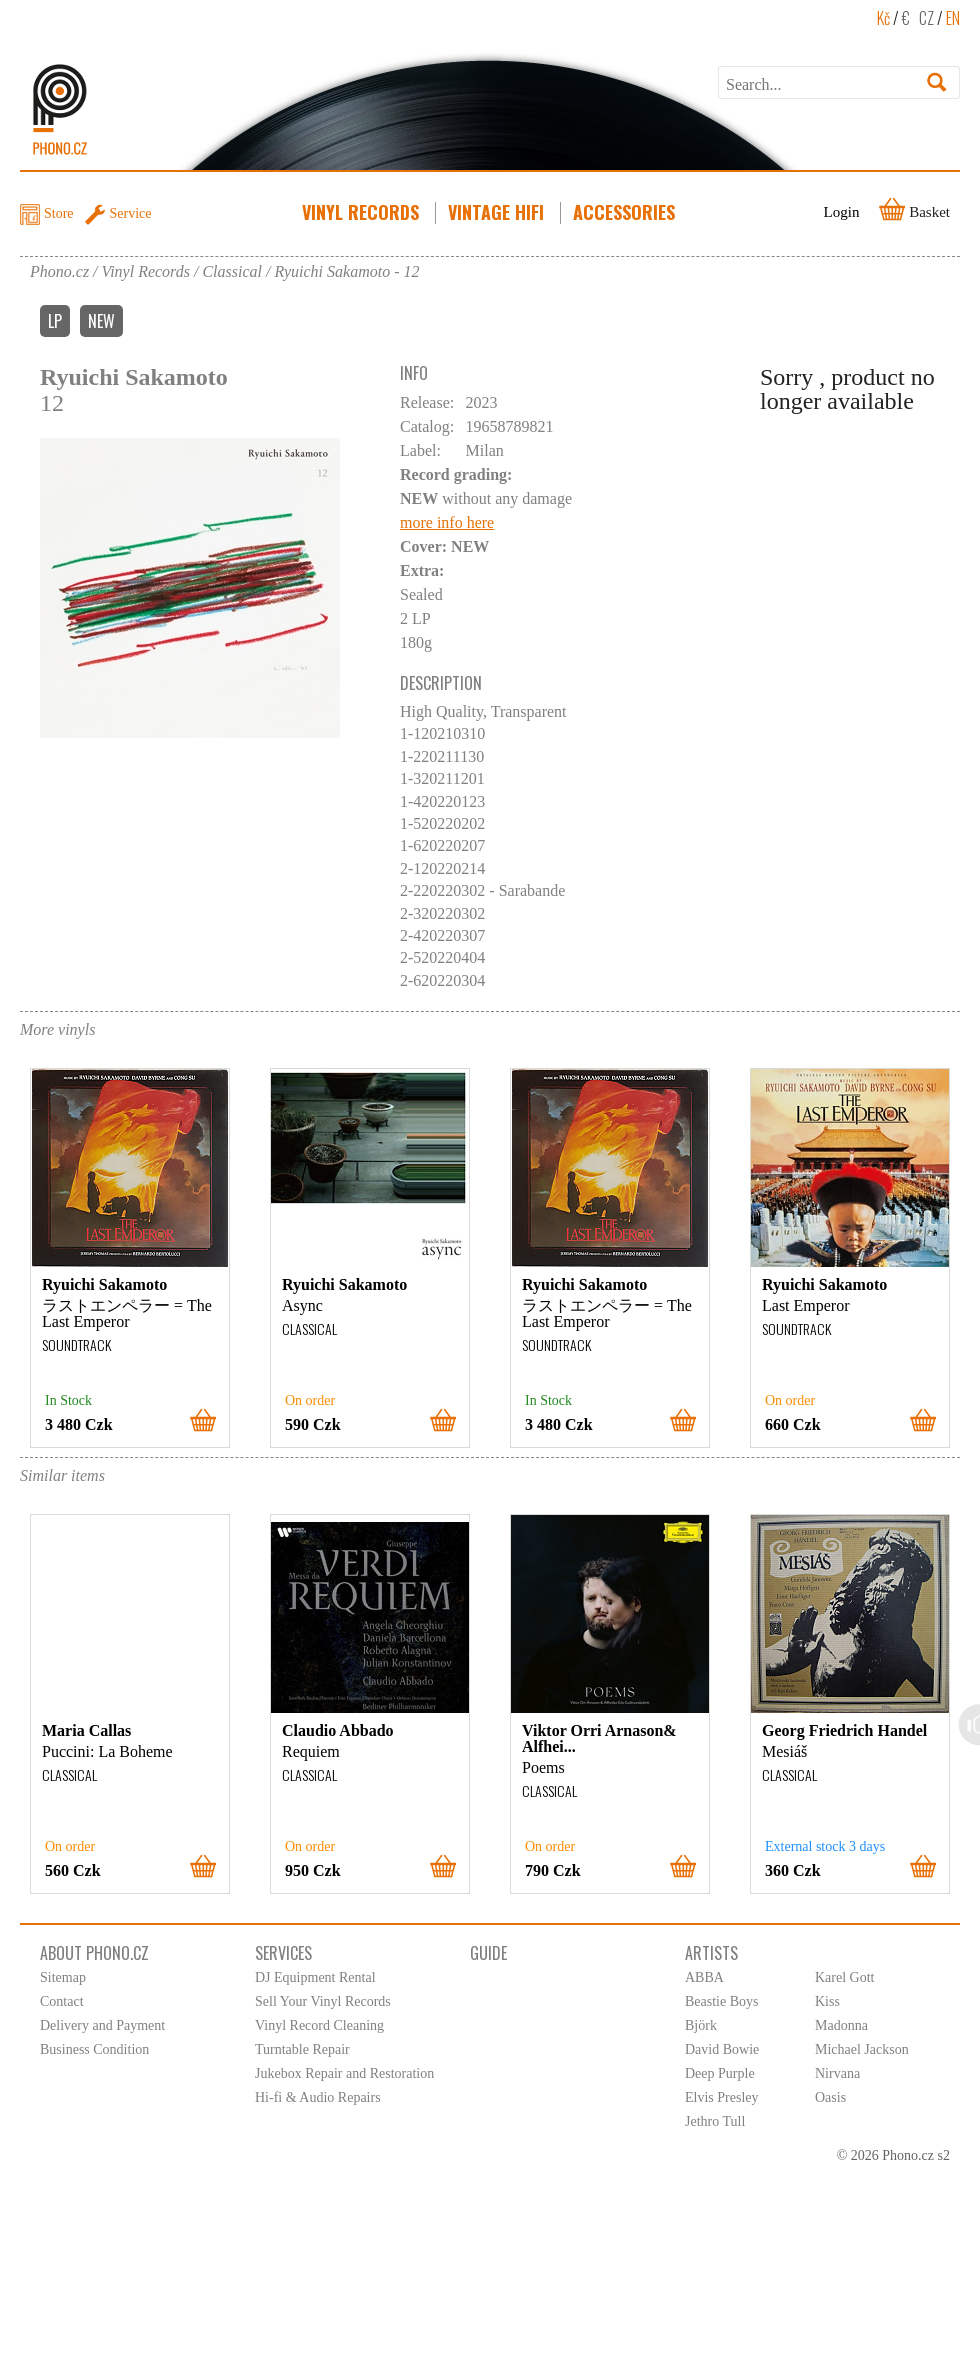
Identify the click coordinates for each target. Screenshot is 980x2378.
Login (842, 212)
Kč (883, 18)
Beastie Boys (722, 2001)
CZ (926, 18)
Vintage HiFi (498, 212)
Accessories (626, 212)
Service (131, 213)
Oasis (830, 2097)
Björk (701, 2025)
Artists (711, 1953)
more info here (447, 522)
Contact (62, 2001)
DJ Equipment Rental (315, 1977)
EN (953, 18)
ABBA (704, 1977)
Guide (488, 1953)
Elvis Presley (722, 2097)
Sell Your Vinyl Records (323, 2001)
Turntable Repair (302, 2049)
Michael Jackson (862, 2049)
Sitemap (63, 1977)
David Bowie (722, 2049)
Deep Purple (720, 2073)
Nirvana (837, 2073)
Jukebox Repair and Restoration (344, 2073)
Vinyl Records (362, 212)
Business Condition (94, 2049)
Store (59, 213)
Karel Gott (844, 1977)
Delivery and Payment (102, 2025)
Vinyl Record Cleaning (319, 2025)
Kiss (827, 2001)
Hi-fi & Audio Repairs (318, 2097)
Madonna (841, 2025)
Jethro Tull (715, 2121)
